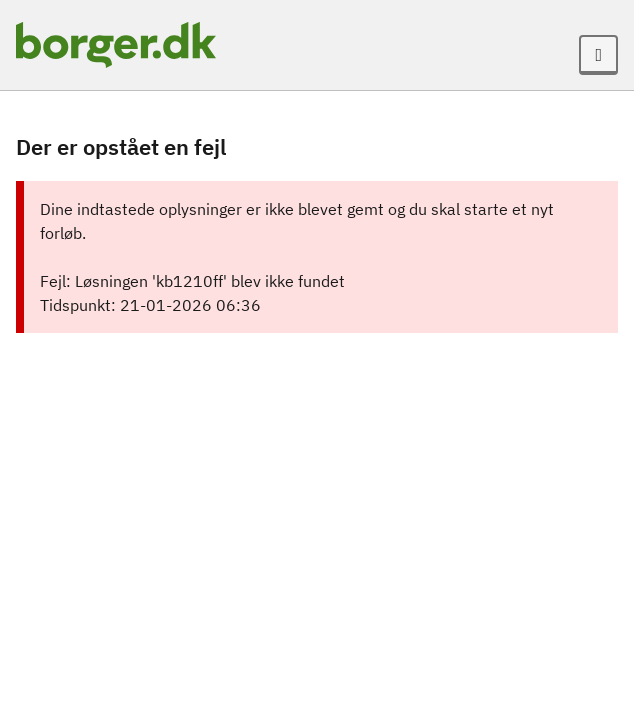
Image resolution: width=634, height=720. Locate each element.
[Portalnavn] (116, 45)
